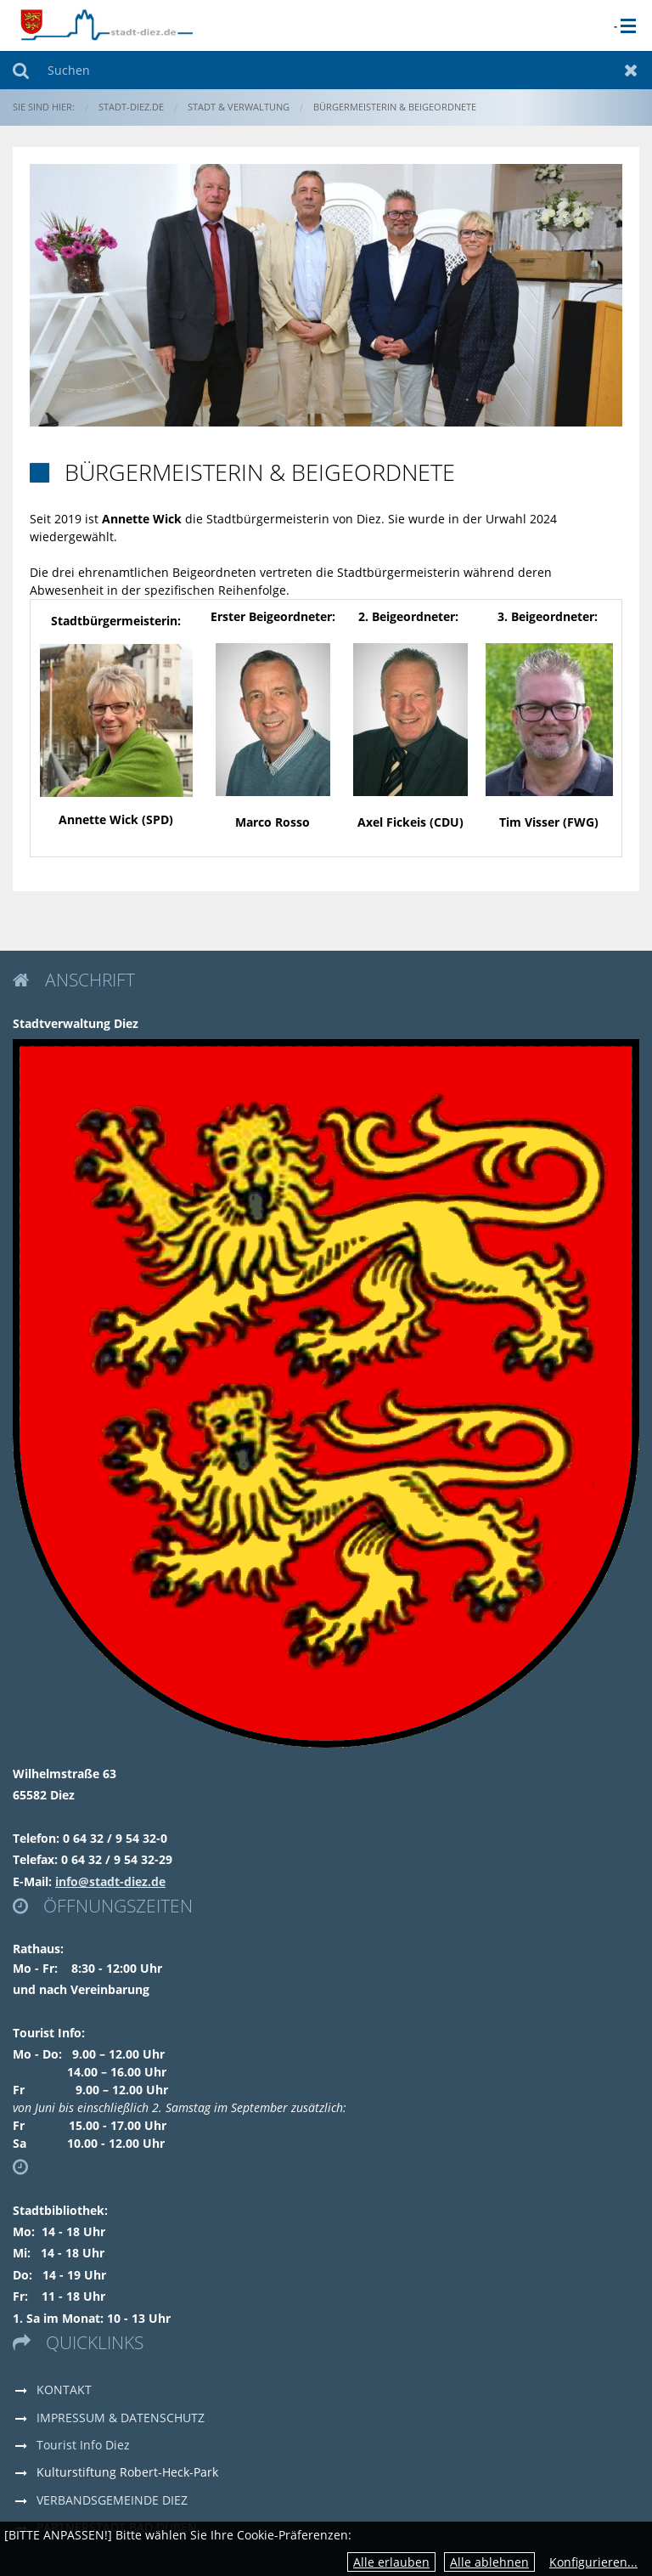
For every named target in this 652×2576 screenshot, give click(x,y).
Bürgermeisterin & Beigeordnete (394, 106)
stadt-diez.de (131, 106)
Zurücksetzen (631, 70)
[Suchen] (326, 70)
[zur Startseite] (106, 24)
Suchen (21, 70)
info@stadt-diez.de (110, 1881)
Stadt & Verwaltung (238, 106)
